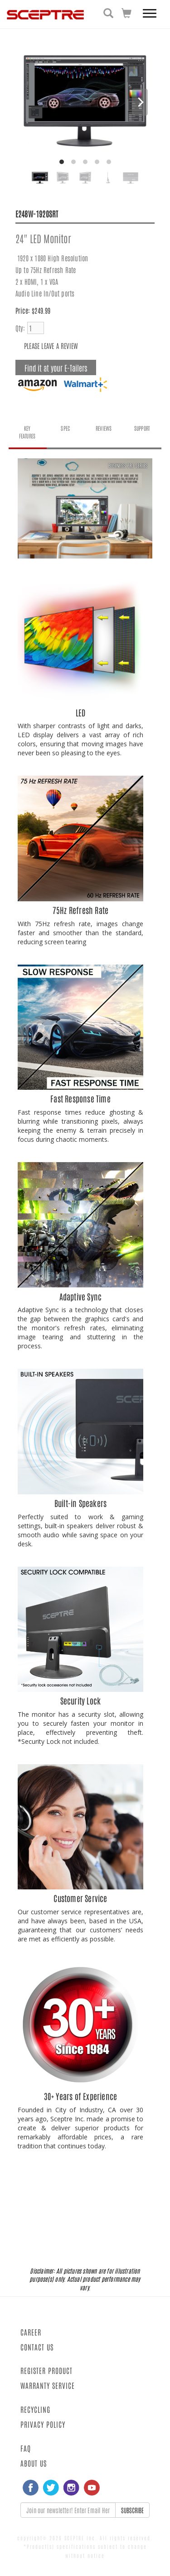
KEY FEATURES (27, 431)
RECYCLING (35, 2409)
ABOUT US (33, 2463)
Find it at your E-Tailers (55, 367)
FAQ (25, 2448)
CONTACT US (36, 2346)
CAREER (30, 2331)
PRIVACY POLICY (42, 2424)
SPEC (65, 428)
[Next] (140, 102)
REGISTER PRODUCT (46, 2370)
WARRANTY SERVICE (47, 2385)
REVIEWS (104, 428)
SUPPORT (142, 428)
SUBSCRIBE (132, 2510)
